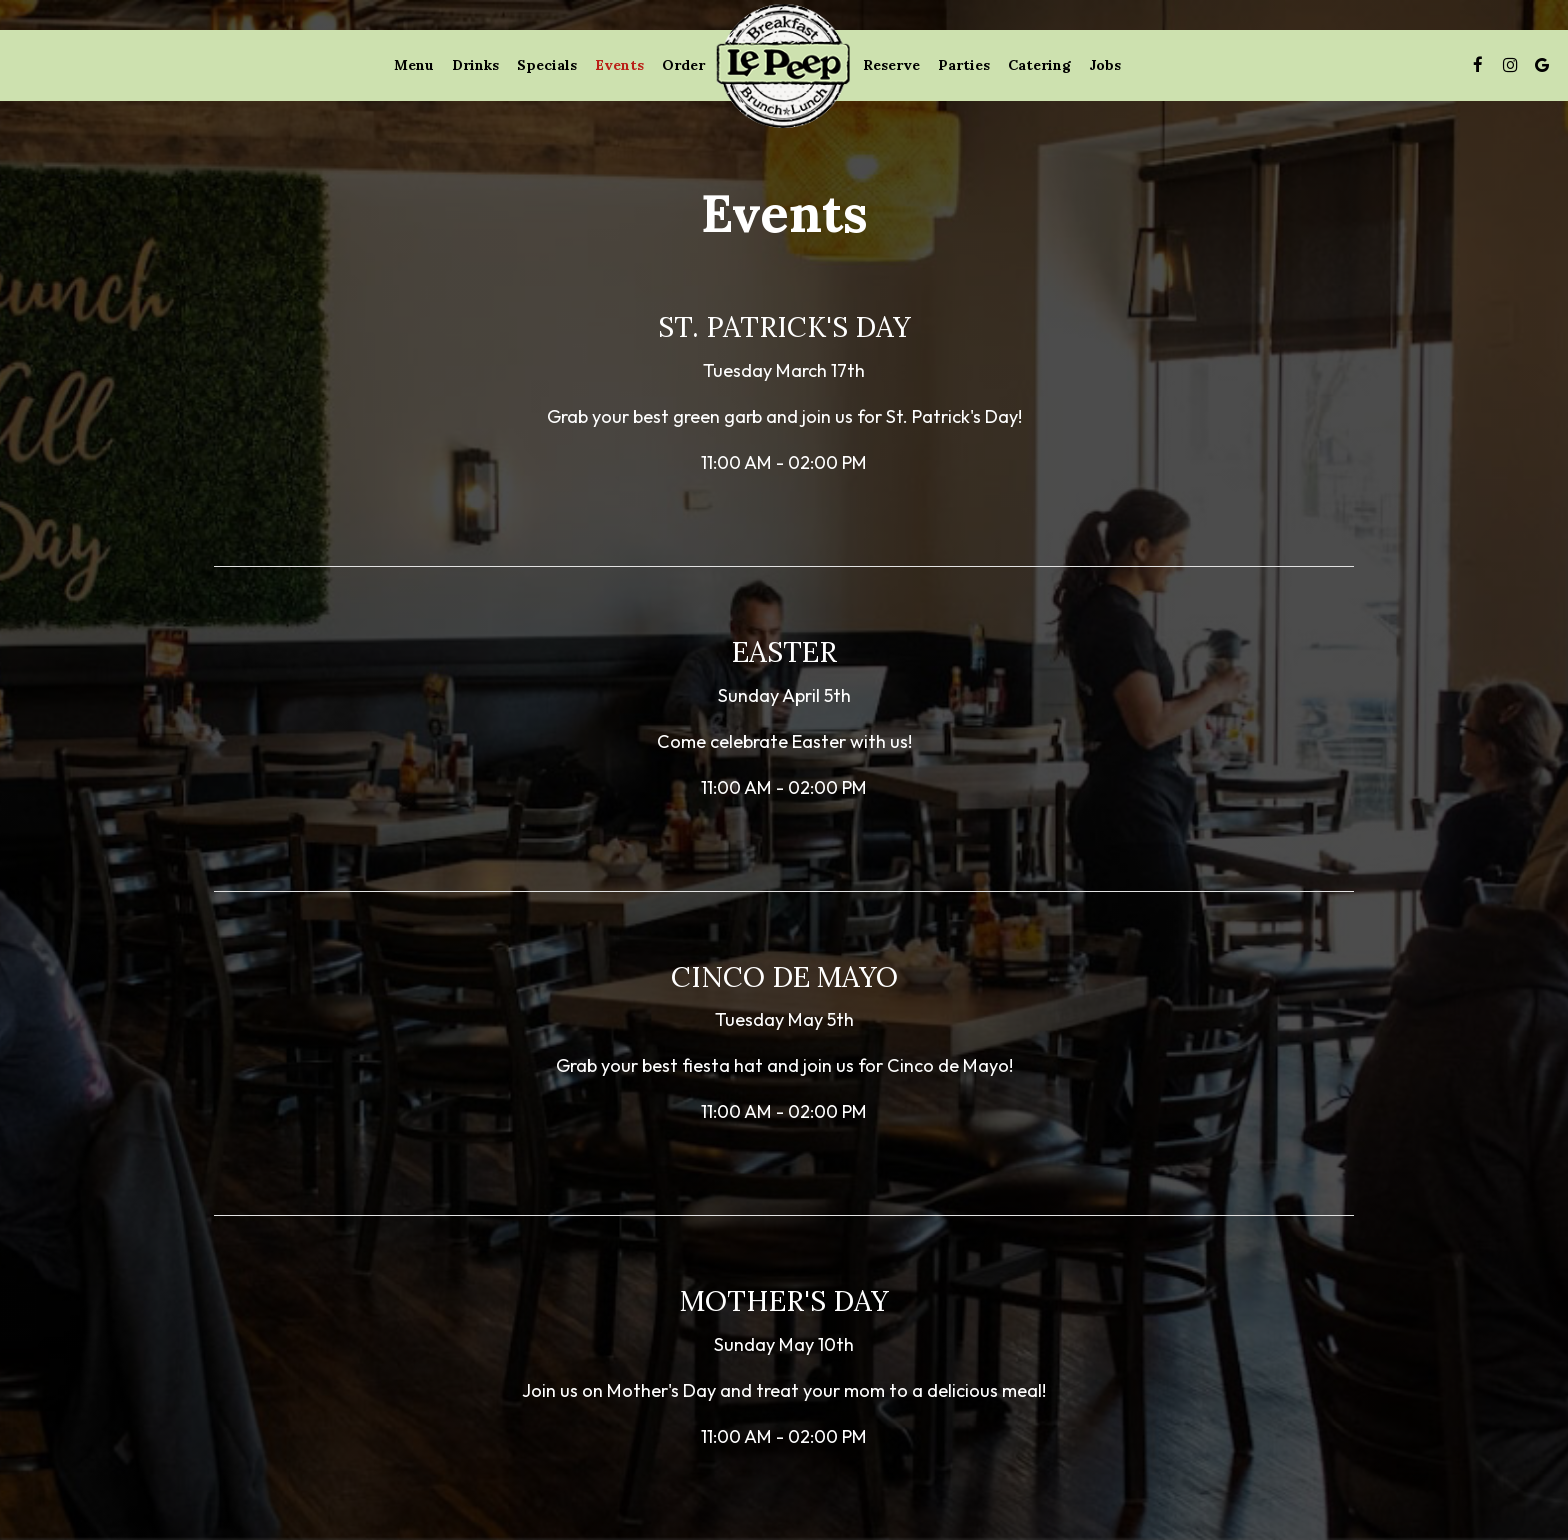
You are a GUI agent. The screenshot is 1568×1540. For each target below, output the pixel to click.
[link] (784, 65)
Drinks (475, 65)
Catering (1039, 65)
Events (619, 65)
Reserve (891, 65)
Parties (964, 65)
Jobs (1105, 65)
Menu (414, 65)
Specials (547, 65)
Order (683, 65)
